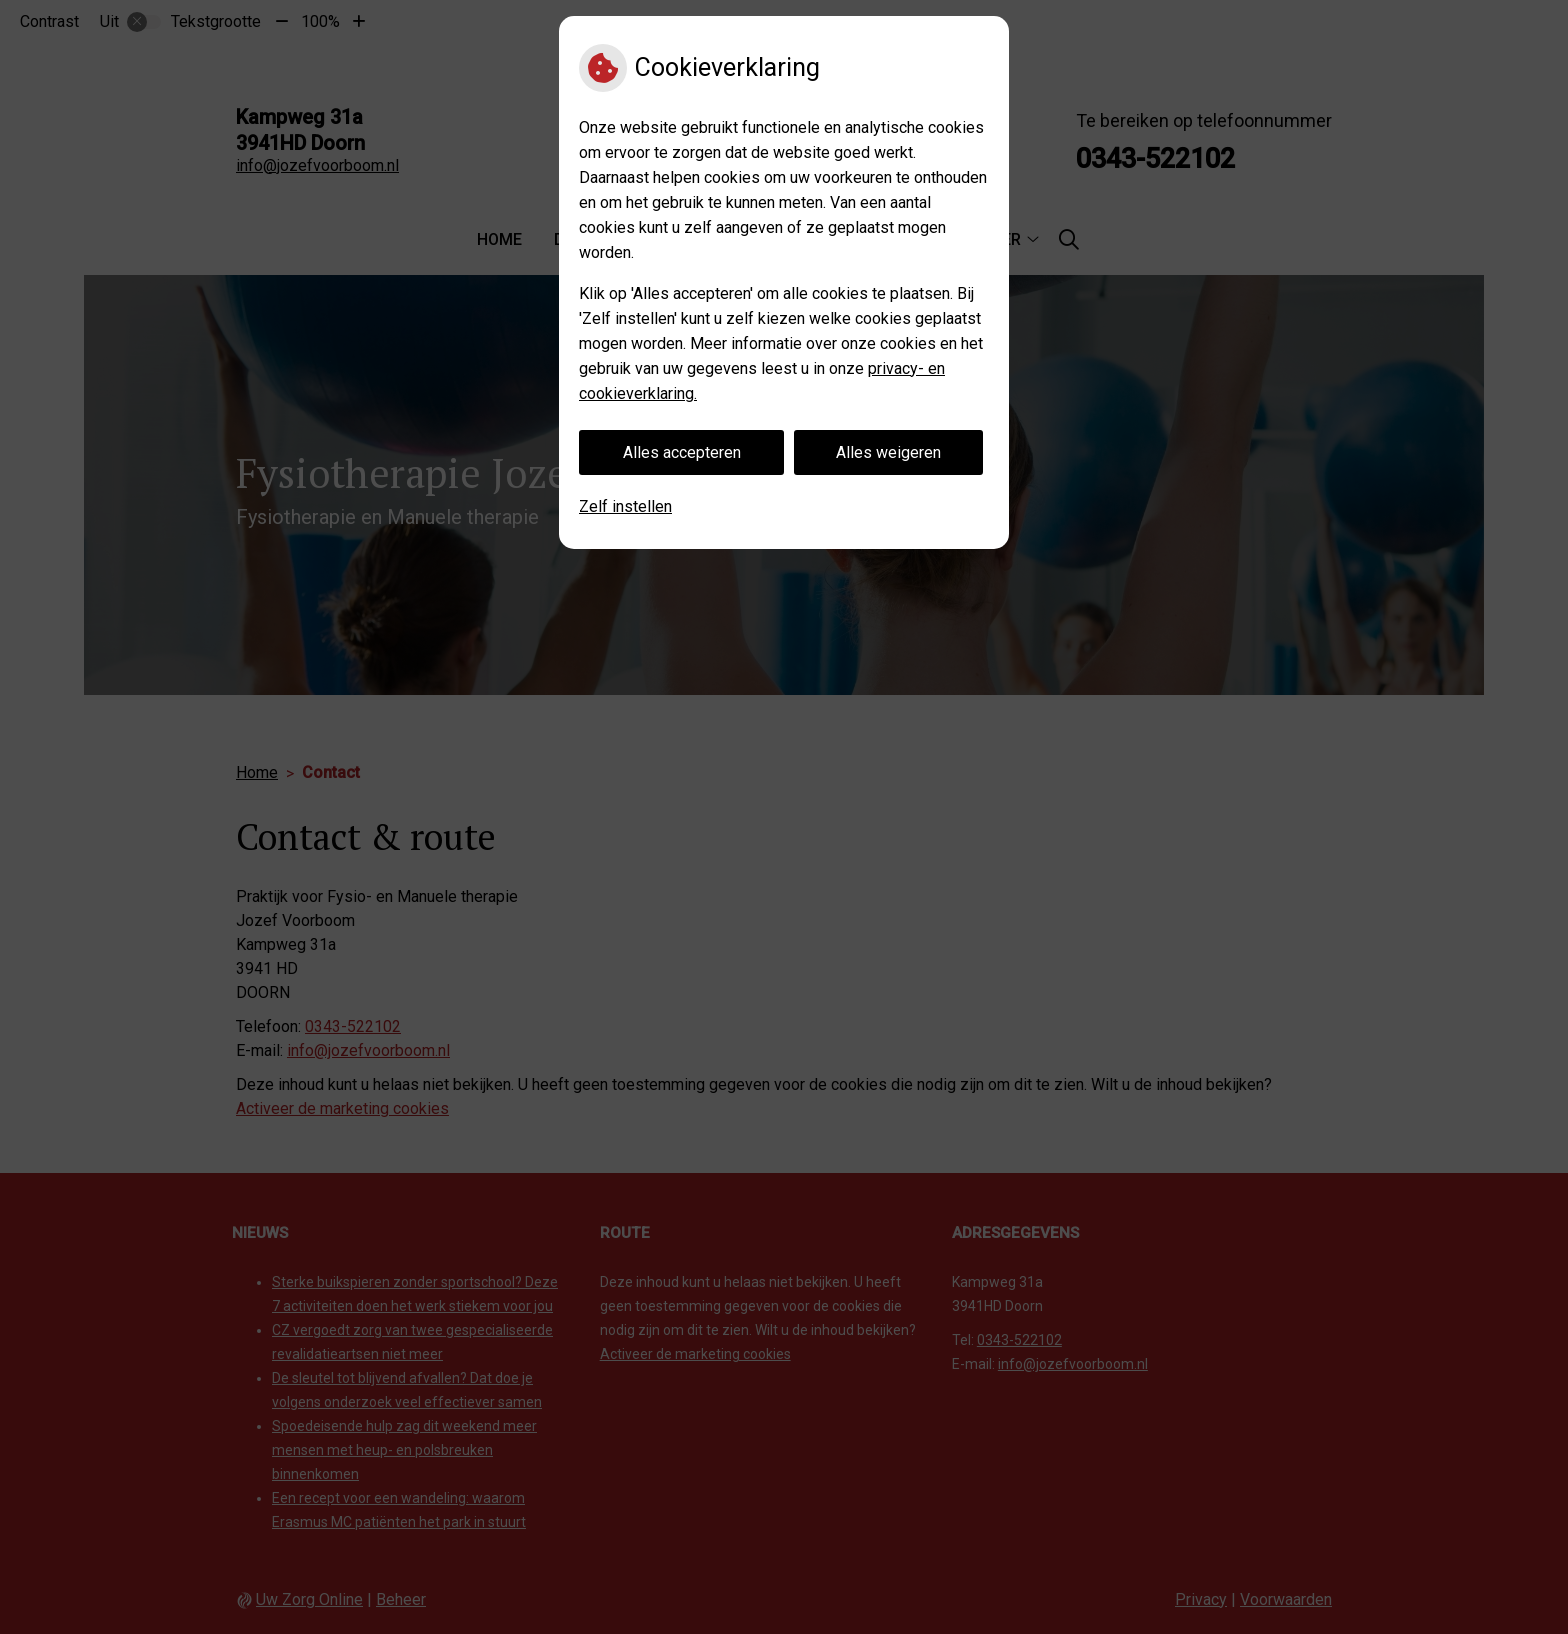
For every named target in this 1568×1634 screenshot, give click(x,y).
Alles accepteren (682, 452)
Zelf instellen (625, 506)
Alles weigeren (888, 452)
